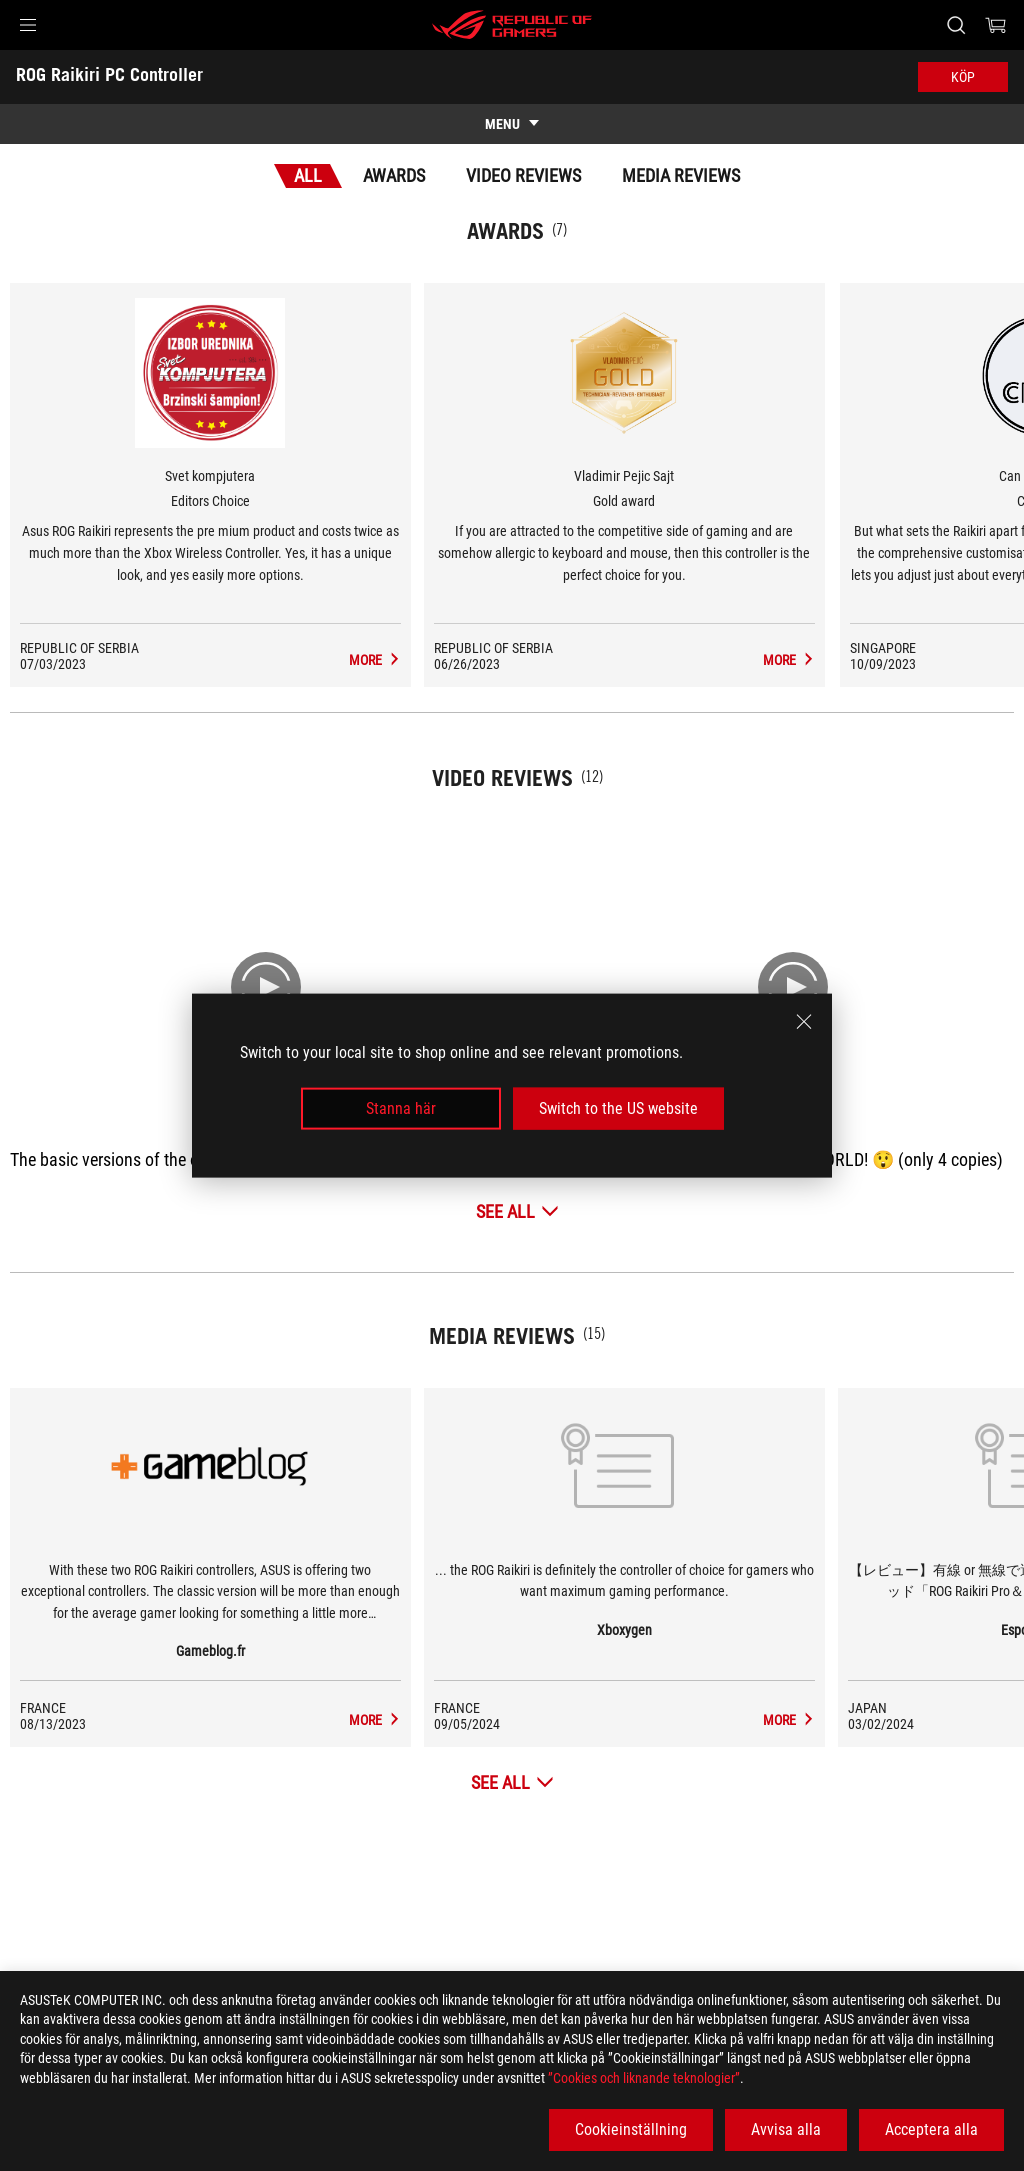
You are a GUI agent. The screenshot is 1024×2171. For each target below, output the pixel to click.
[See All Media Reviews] (512, 1782)
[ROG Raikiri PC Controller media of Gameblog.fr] (486, 1720)
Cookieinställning (631, 2129)
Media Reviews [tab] (681, 175)
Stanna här (401, 1108)
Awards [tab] (394, 175)
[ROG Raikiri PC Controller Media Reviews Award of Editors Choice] (486, 660)
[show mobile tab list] (512, 124)
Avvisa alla (786, 2129)
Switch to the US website (618, 1108)
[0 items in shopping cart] (996, 25)
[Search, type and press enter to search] (956, 25)
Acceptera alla (931, 2129)
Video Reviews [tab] (523, 175)
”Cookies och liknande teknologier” (644, 2078)
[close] (804, 1021)
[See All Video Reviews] (517, 1211)
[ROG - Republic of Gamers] (512, 25)
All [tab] (308, 175)
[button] (28, 25)
